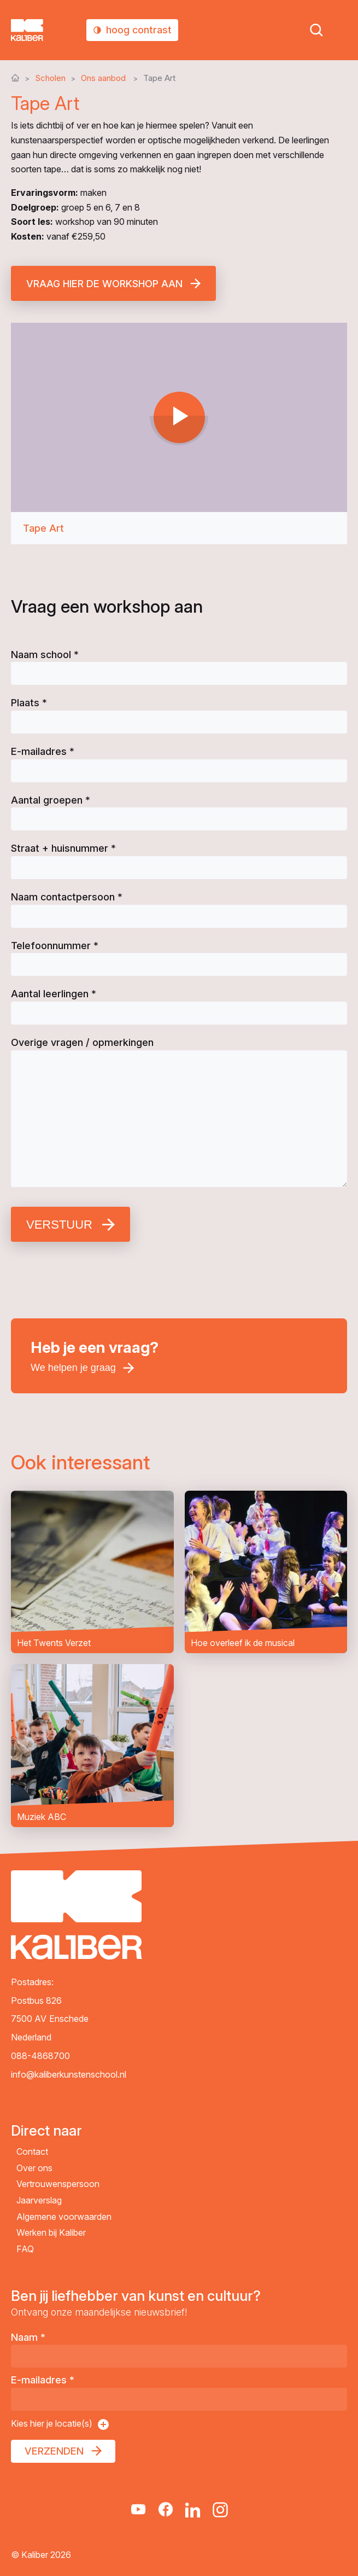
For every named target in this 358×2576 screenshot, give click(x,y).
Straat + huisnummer (63, 848)
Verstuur (59, 1224)
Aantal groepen (50, 800)
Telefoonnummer (54, 945)
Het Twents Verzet (92, 1572)
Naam (28, 2337)
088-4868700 (40, 2055)
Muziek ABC (92, 1745)
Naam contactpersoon (66, 897)
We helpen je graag (73, 1367)
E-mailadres (42, 751)
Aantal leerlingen (53, 993)
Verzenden (54, 2451)
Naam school (45, 654)
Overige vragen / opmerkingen (82, 1042)
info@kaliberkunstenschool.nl (68, 2074)
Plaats (29, 702)
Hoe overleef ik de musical (266, 1572)
